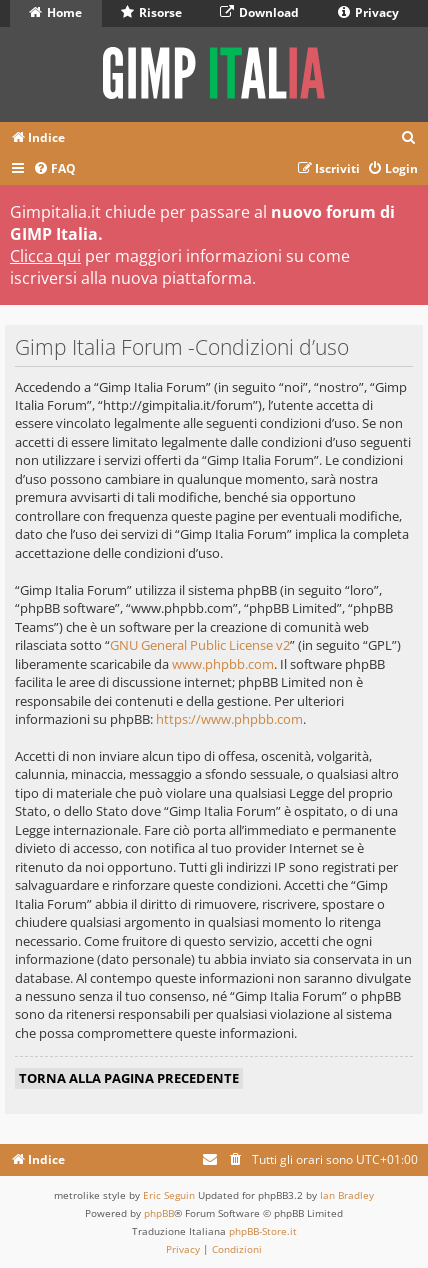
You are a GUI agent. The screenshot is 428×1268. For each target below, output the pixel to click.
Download (259, 12)
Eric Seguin (169, 1195)
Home (55, 12)
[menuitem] (409, 138)
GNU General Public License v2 (200, 645)
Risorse (151, 12)
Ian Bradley (347, 1195)
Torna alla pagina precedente (129, 1078)
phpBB (159, 1213)
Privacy (368, 12)
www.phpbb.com (223, 664)
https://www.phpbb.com (229, 719)
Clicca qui (45, 256)
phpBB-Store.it (263, 1231)
